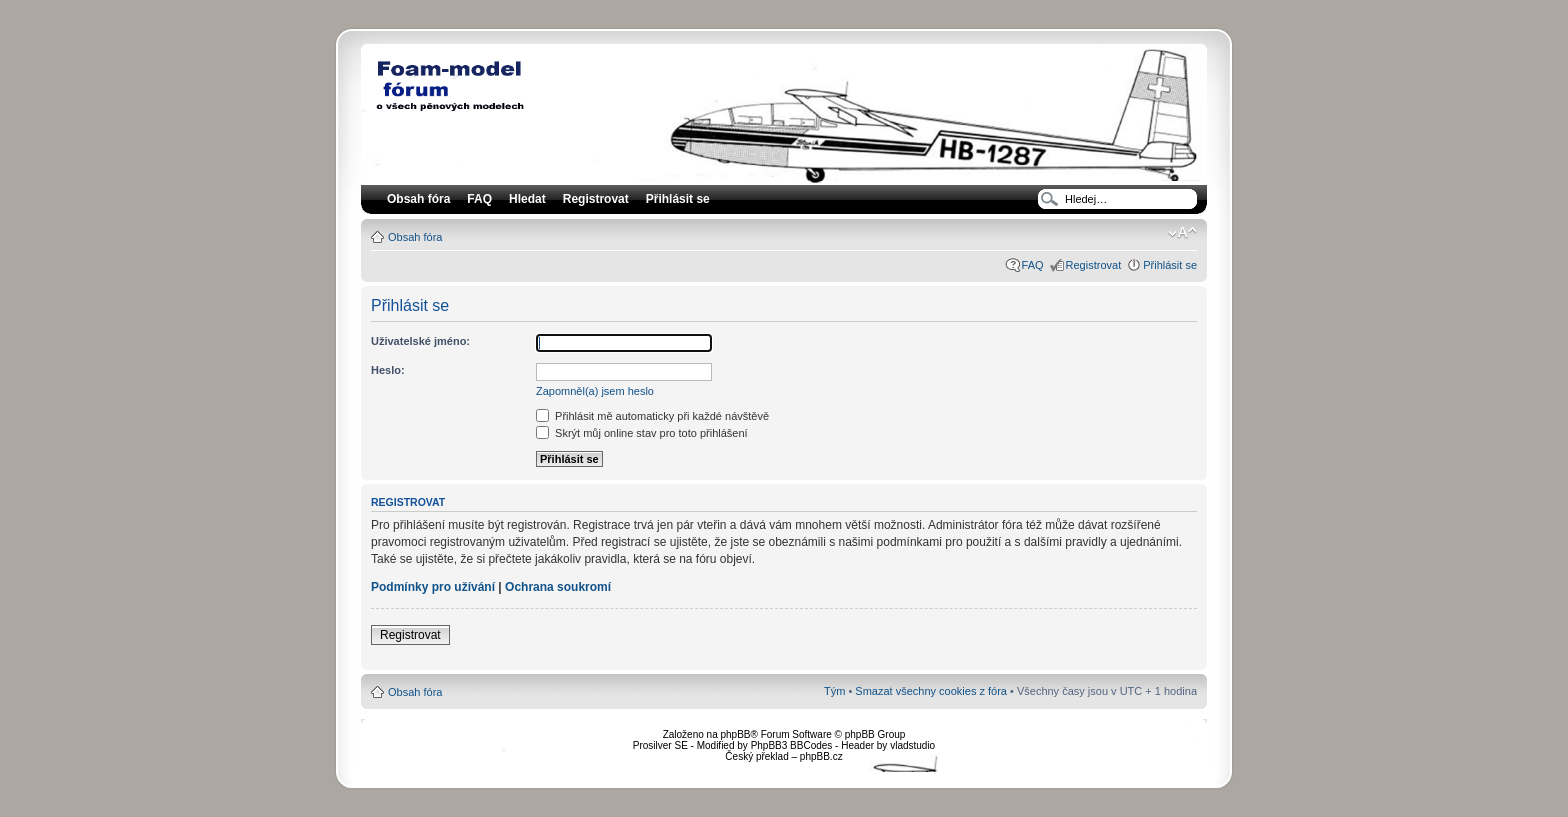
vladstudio (912, 745)
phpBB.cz (821, 756)
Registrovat (596, 199)
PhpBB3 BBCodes (792, 745)
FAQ (1033, 265)
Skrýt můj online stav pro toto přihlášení (642, 433)
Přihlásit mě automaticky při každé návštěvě (652, 416)
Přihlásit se (1170, 265)
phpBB (735, 734)
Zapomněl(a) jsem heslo (595, 391)
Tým (834, 691)
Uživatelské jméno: (420, 341)
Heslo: (388, 370)
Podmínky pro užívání (433, 587)
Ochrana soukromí (558, 587)
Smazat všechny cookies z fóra (931, 691)
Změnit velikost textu (1182, 233)
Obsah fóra (415, 237)
